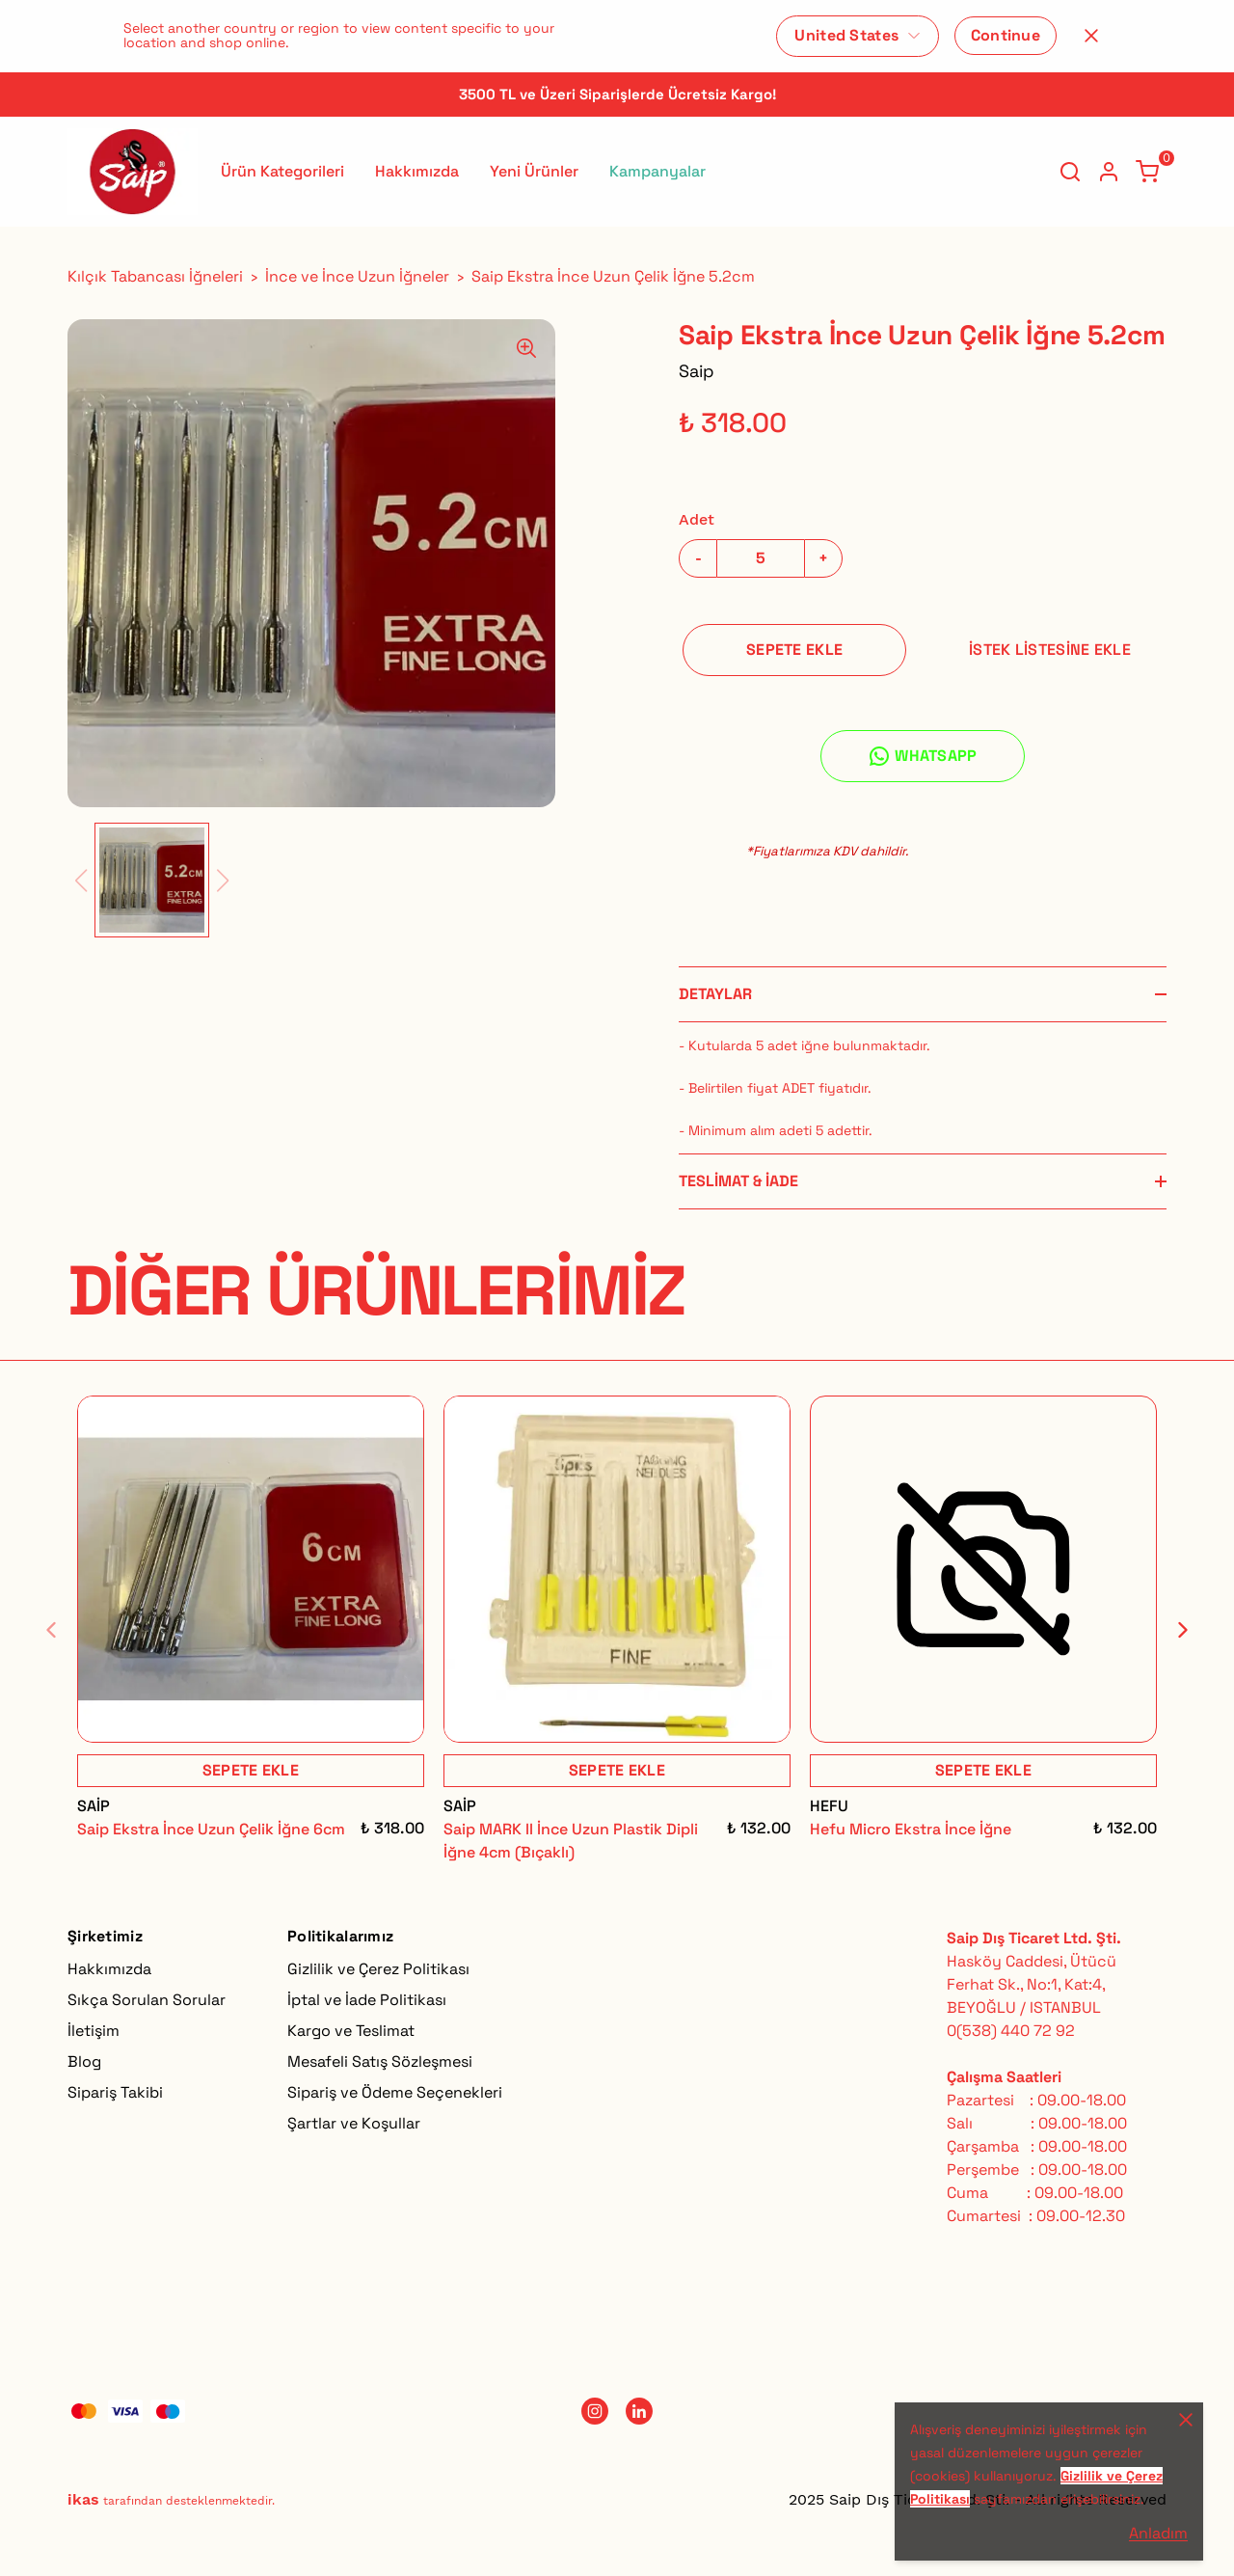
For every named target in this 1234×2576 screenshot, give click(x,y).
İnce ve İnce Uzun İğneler (357, 276)
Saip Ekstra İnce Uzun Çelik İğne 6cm (211, 1829)
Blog (84, 2061)
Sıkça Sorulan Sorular (146, 2000)
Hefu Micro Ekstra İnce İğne (910, 1829)
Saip (696, 371)
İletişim (93, 2030)
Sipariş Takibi (115, 2092)
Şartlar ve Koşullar (353, 2123)
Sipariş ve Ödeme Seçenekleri (394, 2092)
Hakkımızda (417, 171)
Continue (1005, 35)
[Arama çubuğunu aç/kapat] (1070, 171)
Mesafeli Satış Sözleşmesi (379, 2061)
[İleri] (1171, 1630)
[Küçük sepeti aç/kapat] (1147, 171)
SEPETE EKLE (794, 649)
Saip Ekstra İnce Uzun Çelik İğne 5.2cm (613, 276)
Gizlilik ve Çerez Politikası (378, 1969)
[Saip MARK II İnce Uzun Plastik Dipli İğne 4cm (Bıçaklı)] (617, 1569)
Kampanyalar (657, 171)
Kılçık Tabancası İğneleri (155, 276)
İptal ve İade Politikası (366, 2000)
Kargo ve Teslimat (351, 2030)
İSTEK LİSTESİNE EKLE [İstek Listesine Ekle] (1050, 649)
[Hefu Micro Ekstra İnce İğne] (983, 1569)
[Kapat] (1091, 35)
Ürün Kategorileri (282, 171)
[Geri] (62, 1630)
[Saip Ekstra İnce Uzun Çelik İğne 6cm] (250, 1569)
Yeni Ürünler (534, 171)
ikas (83, 2499)
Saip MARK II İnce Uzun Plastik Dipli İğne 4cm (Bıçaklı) (570, 1840)
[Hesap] (1108, 171)
